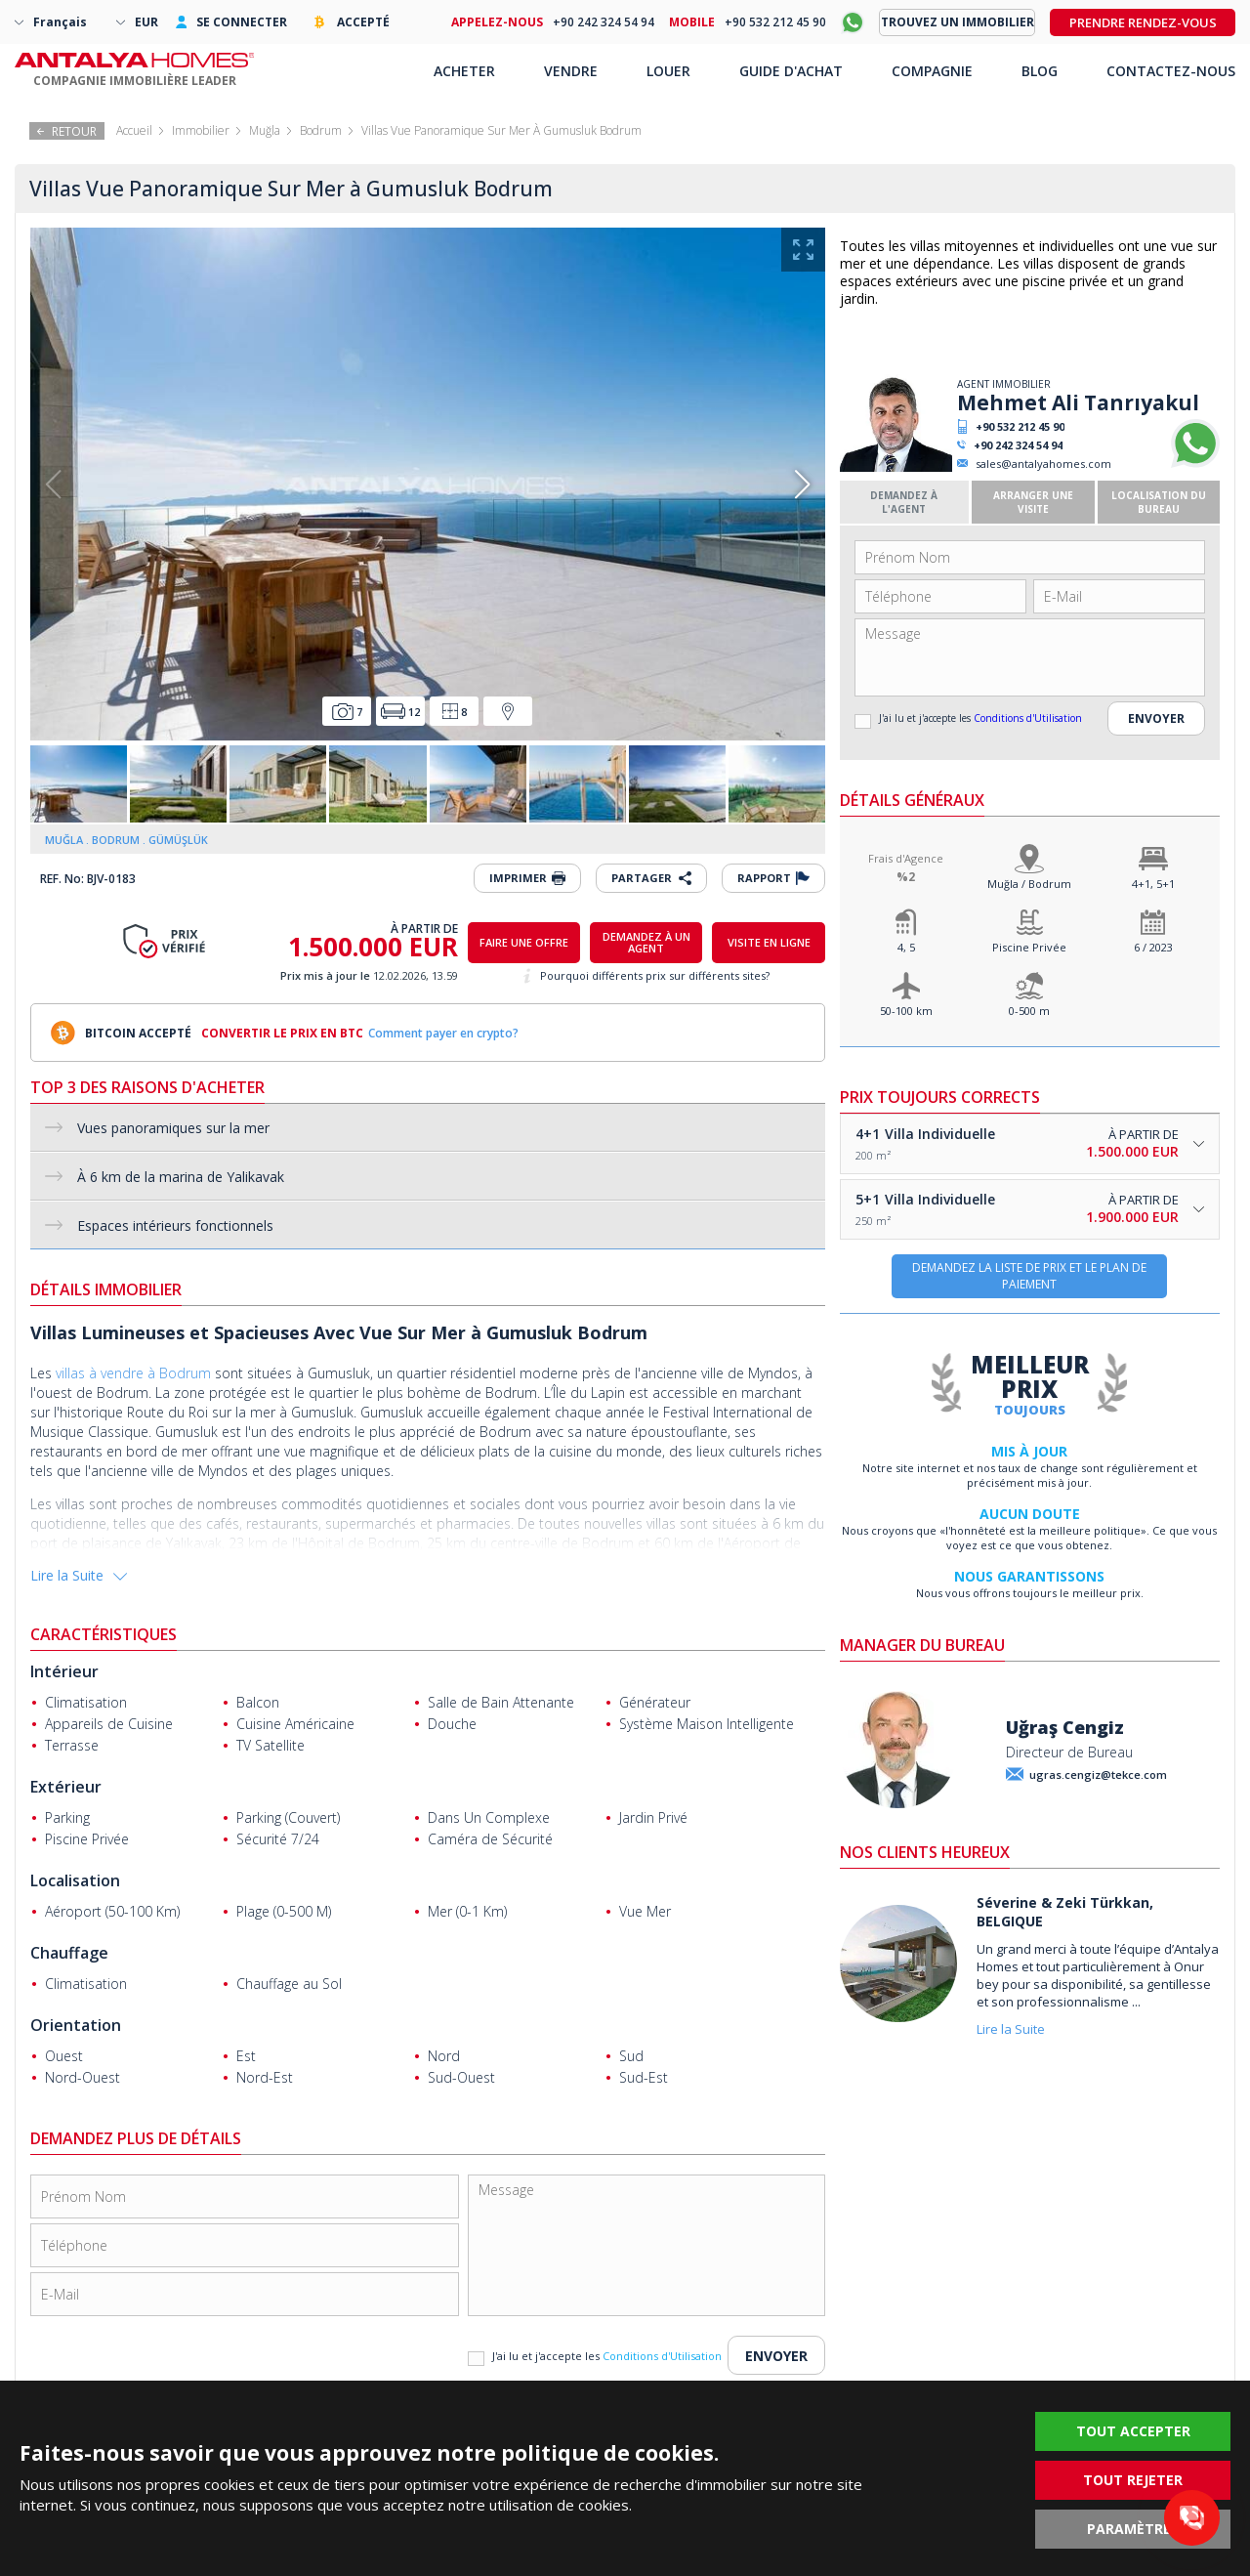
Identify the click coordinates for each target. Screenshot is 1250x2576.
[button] (802, 484)
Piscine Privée (1029, 947)
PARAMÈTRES (1133, 2528)
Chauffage (69, 1953)
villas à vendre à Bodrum (133, 1373)
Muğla (264, 130)
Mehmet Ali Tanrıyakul (1078, 402)
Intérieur (64, 1671)
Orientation (75, 2025)
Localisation (75, 1880)
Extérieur (66, 1786)
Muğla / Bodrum (1029, 883)
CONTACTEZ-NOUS (1170, 71)
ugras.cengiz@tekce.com (1098, 1774)
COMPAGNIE (932, 71)
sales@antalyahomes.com (1043, 463)
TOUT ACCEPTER (1133, 2431)
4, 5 (906, 947)
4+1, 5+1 (1153, 883)
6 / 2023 (1153, 947)
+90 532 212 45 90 (1020, 426)
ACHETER (464, 71)
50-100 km (906, 1010)
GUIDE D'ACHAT (791, 71)
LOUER (668, 71)
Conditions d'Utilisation (1028, 718)
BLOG (1039, 71)
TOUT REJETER (1133, 2479)
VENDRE (571, 71)
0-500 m (1029, 1010)
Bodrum (321, 130)
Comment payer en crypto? (443, 1033)
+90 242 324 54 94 (1018, 445)
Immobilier (200, 130)
